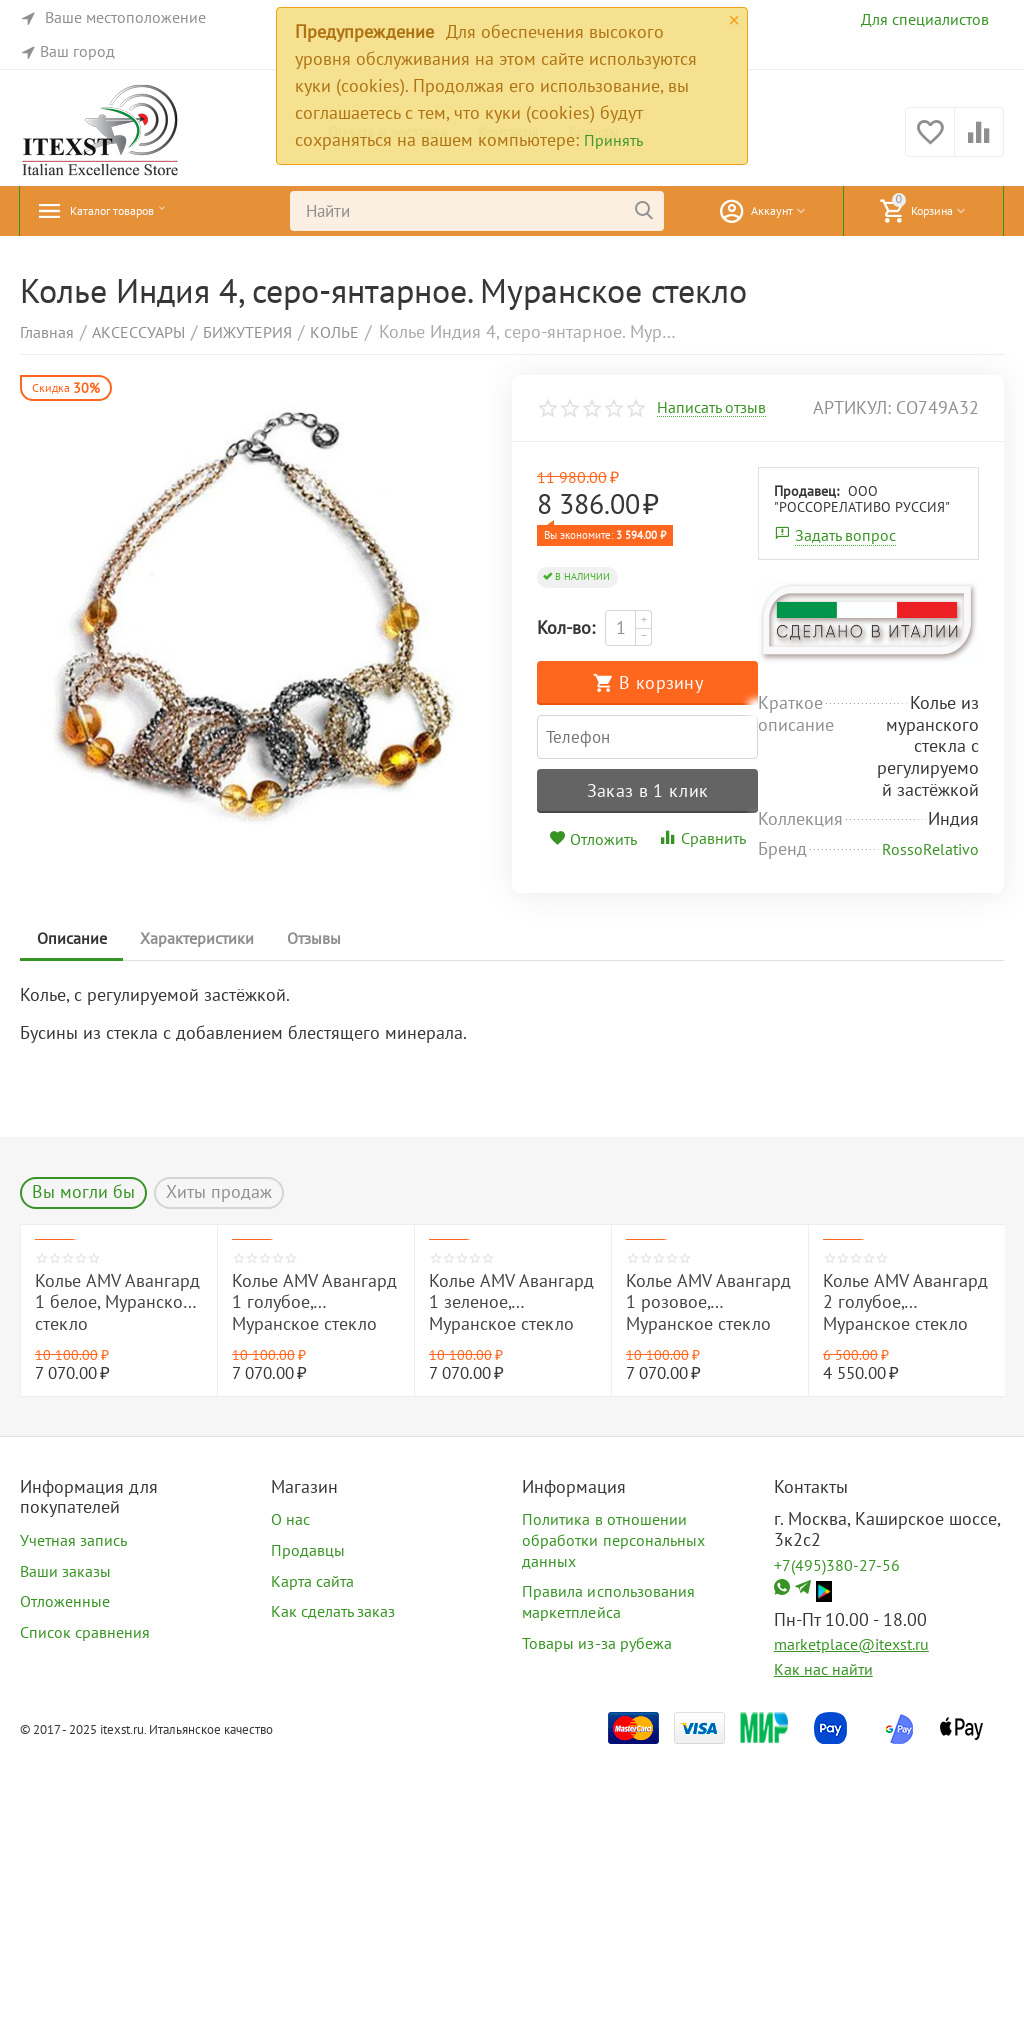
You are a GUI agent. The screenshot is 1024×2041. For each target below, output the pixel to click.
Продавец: (585, 837)
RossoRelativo (930, 1136)
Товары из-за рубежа (596, 1930)
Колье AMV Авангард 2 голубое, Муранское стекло (905, 1589)
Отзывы (331, 1225)
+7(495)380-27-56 (837, 1852)
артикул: (852, 407)
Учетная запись (73, 1827)
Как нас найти (823, 1956)
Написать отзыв (711, 408)
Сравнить (812, 784)
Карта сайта (312, 1868)
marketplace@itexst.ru (851, 1932)
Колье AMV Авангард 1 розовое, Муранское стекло (708, 1589)
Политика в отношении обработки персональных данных (613, 1827)
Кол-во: (566, 627)
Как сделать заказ (333, 1899)
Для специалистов (925, 19)
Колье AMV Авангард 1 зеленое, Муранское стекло (511, 1589)
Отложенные (65, 1889)
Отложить (704, 785)
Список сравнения (85, 1919)
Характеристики (207, 1225)
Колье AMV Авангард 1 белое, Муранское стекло (117, 1589)
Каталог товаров (135, 211)
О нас (290, 1807)
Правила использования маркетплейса (608, 1889)
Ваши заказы (65, 1858)
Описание (75, 1225)
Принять (613, 140)
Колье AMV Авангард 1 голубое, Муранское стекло (314, 1589)
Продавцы (308, 1837)
